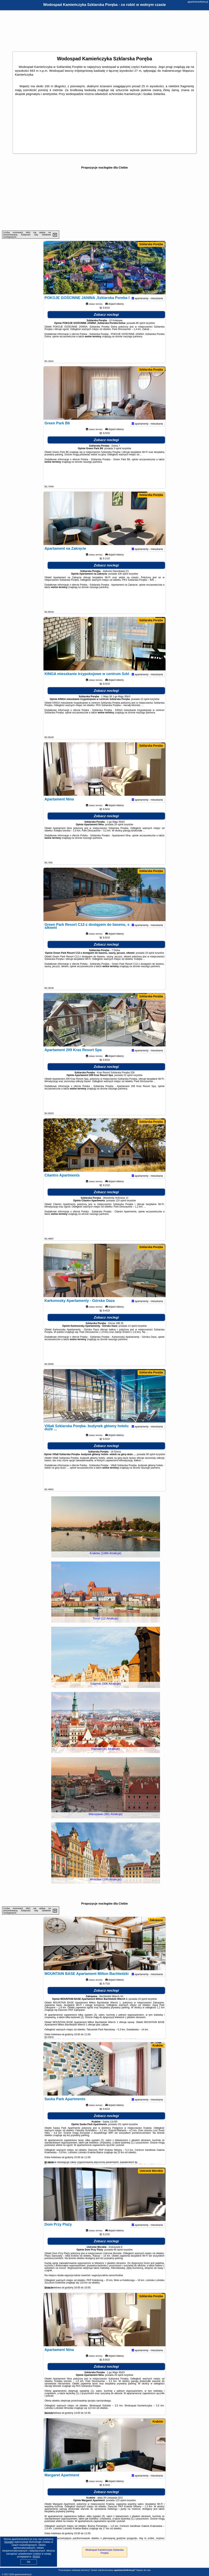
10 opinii (145, 706)
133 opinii (121, 1208)
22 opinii (128, 1083)
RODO (36, 2556)
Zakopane (156, 1920)
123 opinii (120, 2508)
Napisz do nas (143, 2570)
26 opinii (118, 832)
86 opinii (140, 330)
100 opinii (123, 581)
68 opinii (118, 2257)
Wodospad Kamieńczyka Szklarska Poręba (104, 2551)
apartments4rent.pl (198, 1)
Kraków (157, 2045)
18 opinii (149, 960)
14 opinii (132, 1333)
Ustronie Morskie (151, 2170)
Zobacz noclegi (106, 322)
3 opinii (117, 456)
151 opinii (122, 2132)
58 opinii (150, 1462)
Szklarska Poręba (151, 244)
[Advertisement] (104, 199)
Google (9, 2542)
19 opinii (142, 2006)
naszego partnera (132, 344)
